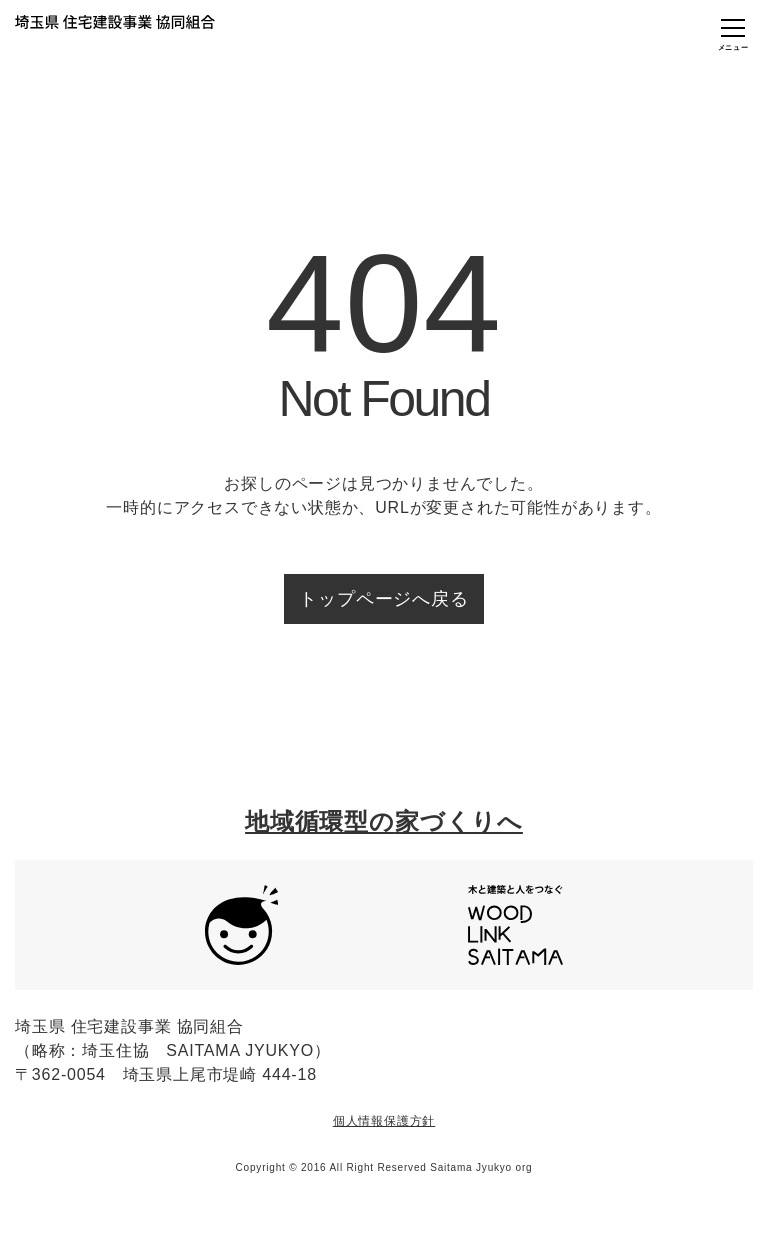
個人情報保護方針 (384, 1121)
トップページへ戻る (383, 599)
